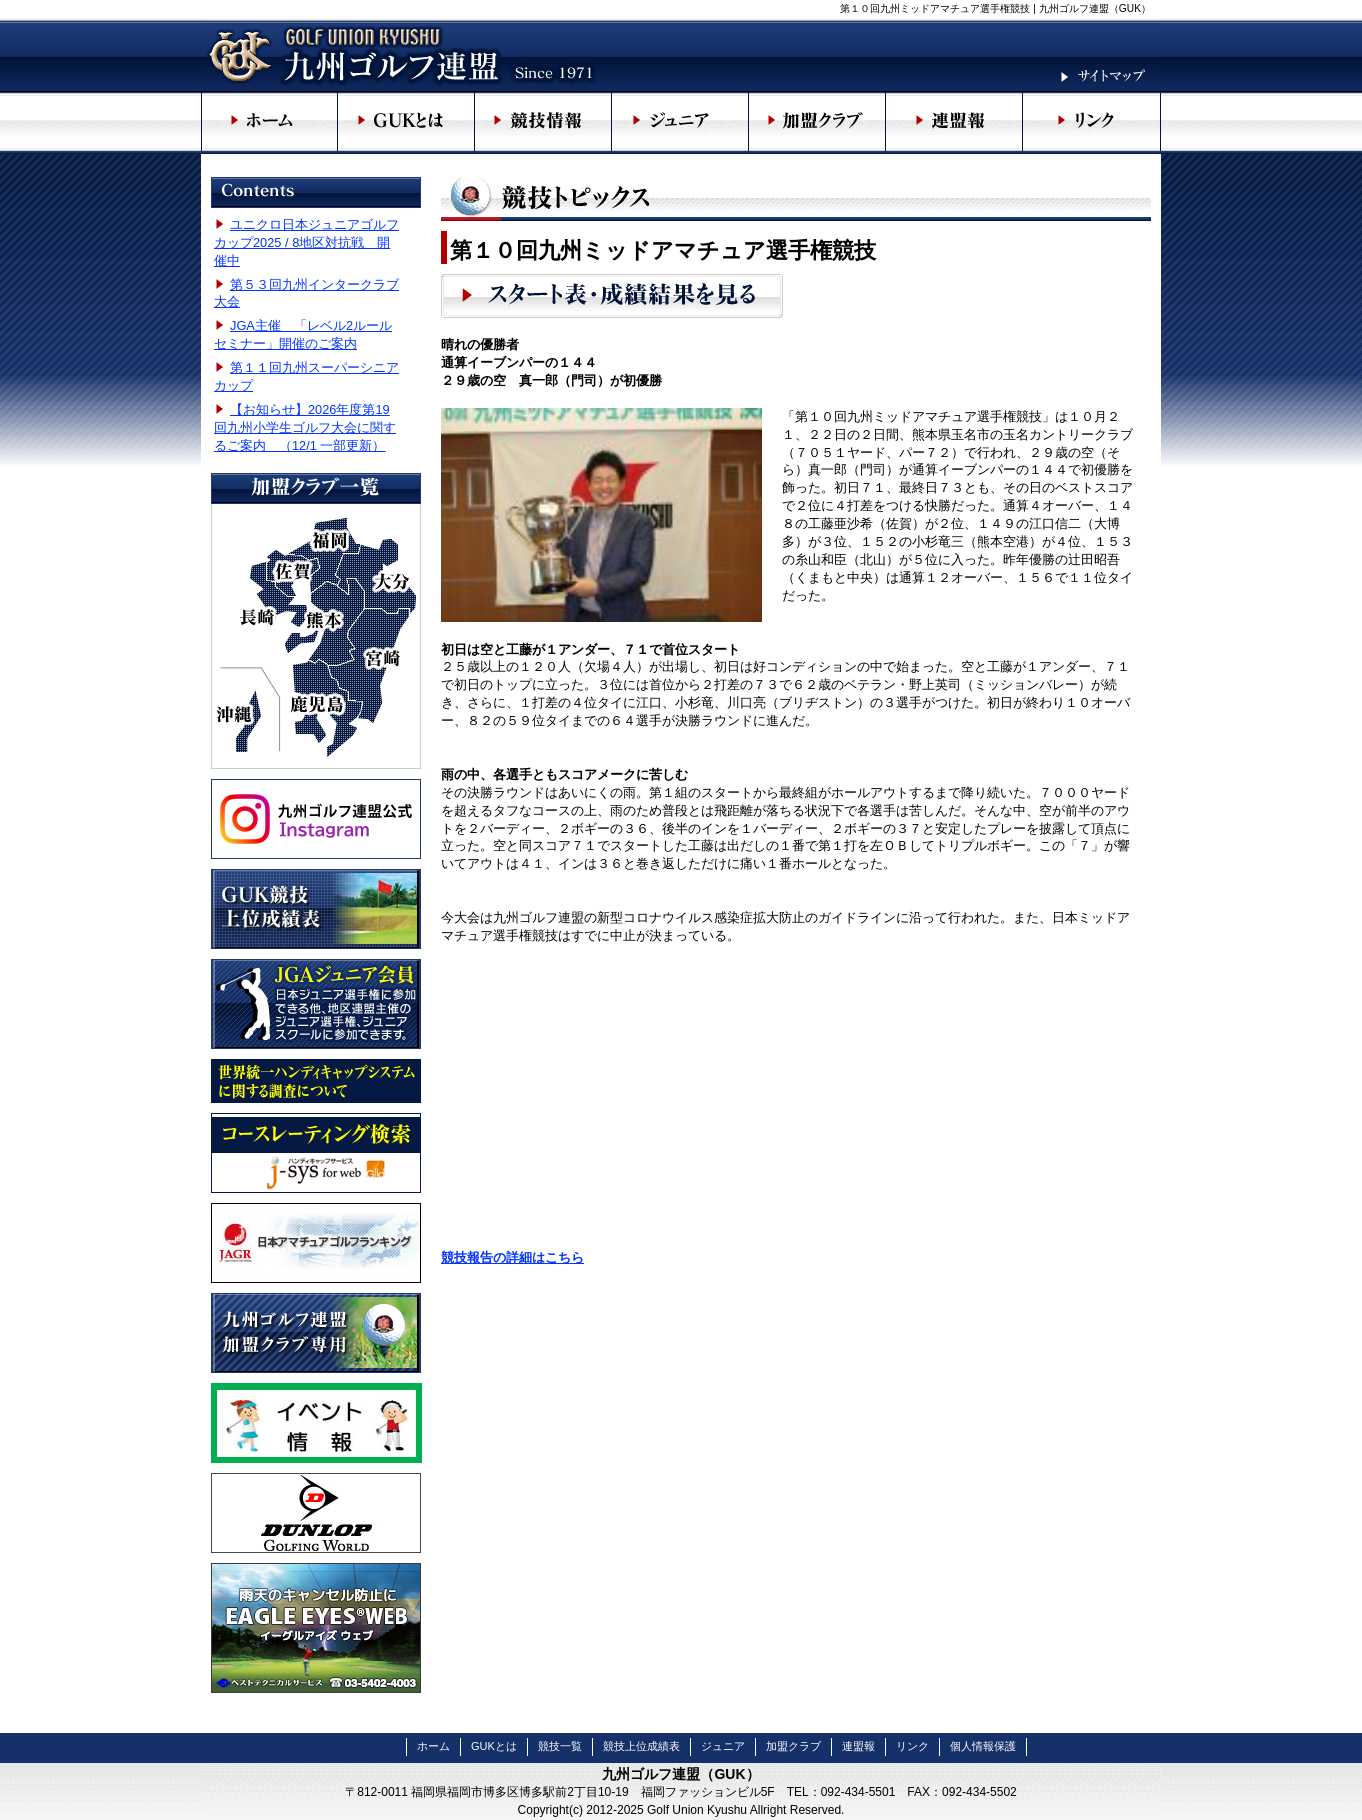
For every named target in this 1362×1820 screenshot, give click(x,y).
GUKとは (494, 1746)
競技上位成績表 (641, 1746)
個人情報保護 (983, 1746)
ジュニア (723, 1746)
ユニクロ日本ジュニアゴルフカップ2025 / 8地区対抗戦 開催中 (306, 242)
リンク (912, 1746)
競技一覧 (560, 1746)
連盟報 (858, 1746)
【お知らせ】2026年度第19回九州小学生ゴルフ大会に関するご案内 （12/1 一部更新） (305, 427)
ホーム (433, 1746)
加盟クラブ (793, 1746)
